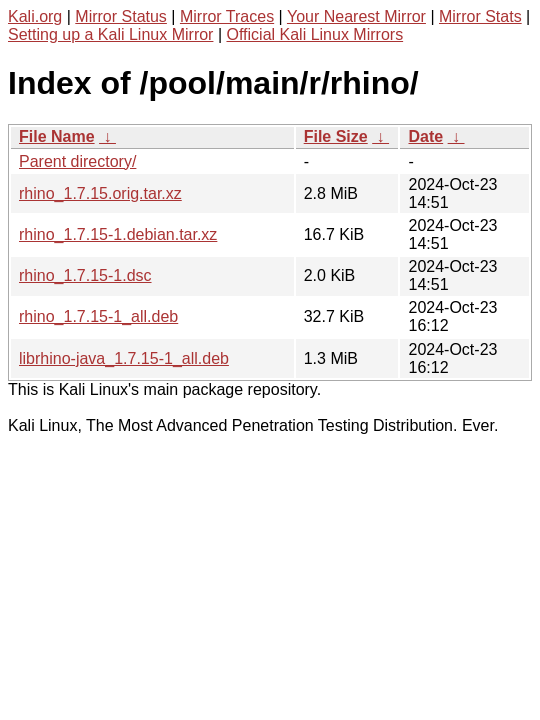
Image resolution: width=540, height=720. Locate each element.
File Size (336, 136)
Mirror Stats (480, 16)
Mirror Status (121, 16)
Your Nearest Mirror (356, 16)
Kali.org (35, 16)
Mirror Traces (227, 16)
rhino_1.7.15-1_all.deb (98, 316)
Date (425, 136)
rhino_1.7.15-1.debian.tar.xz (118, 234)
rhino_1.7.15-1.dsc (85, 275)
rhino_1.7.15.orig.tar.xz (100, 193)
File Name (57, 136)
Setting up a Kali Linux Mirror (110, 34)
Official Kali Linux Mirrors (314, 34)
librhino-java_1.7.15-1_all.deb (124, 358)
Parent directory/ (77, 161)
